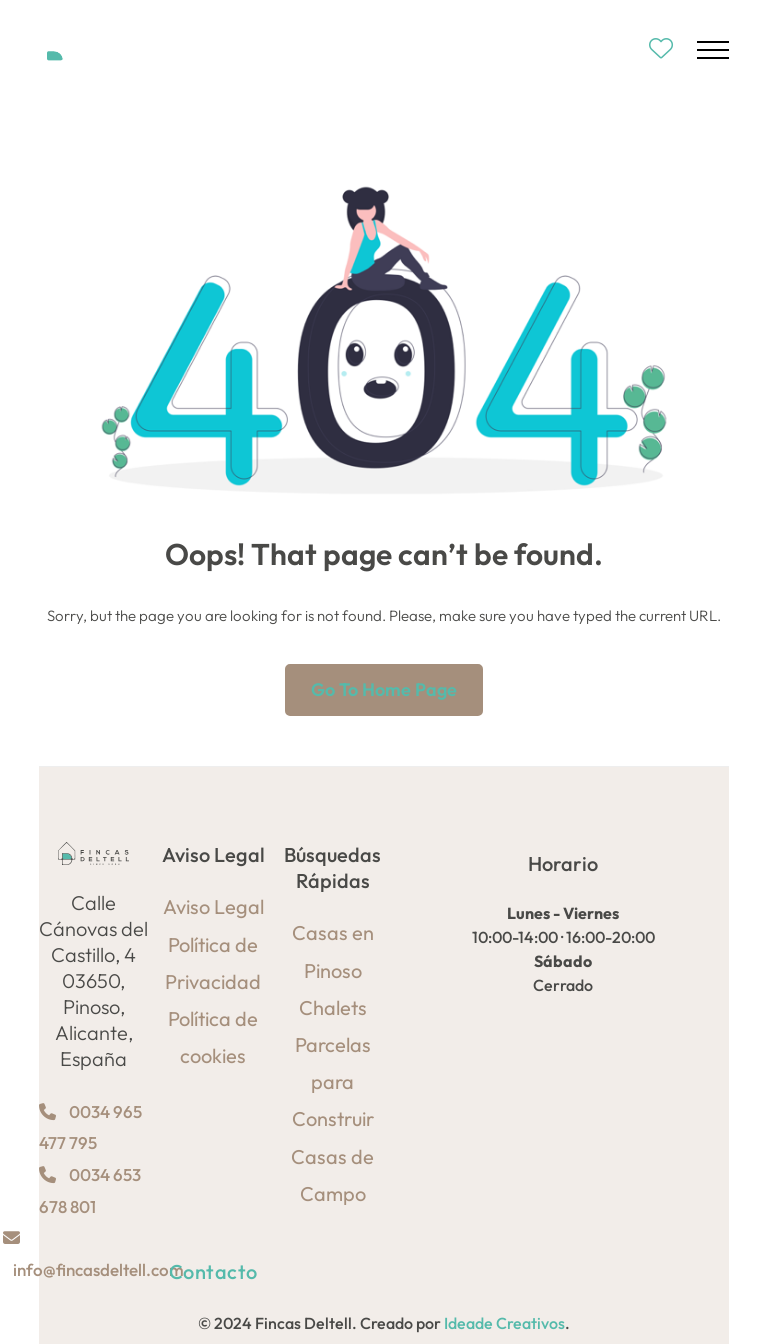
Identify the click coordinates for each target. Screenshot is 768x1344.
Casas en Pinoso (333, 951)
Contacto (213, 1271)
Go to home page (384, 689)
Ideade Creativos (504, 1323)
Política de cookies (213, 1037)
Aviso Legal (213, 906)
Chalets (333, 1007)
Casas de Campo (332, 1175)
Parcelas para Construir (333, 1081)
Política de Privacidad (213, 963)
